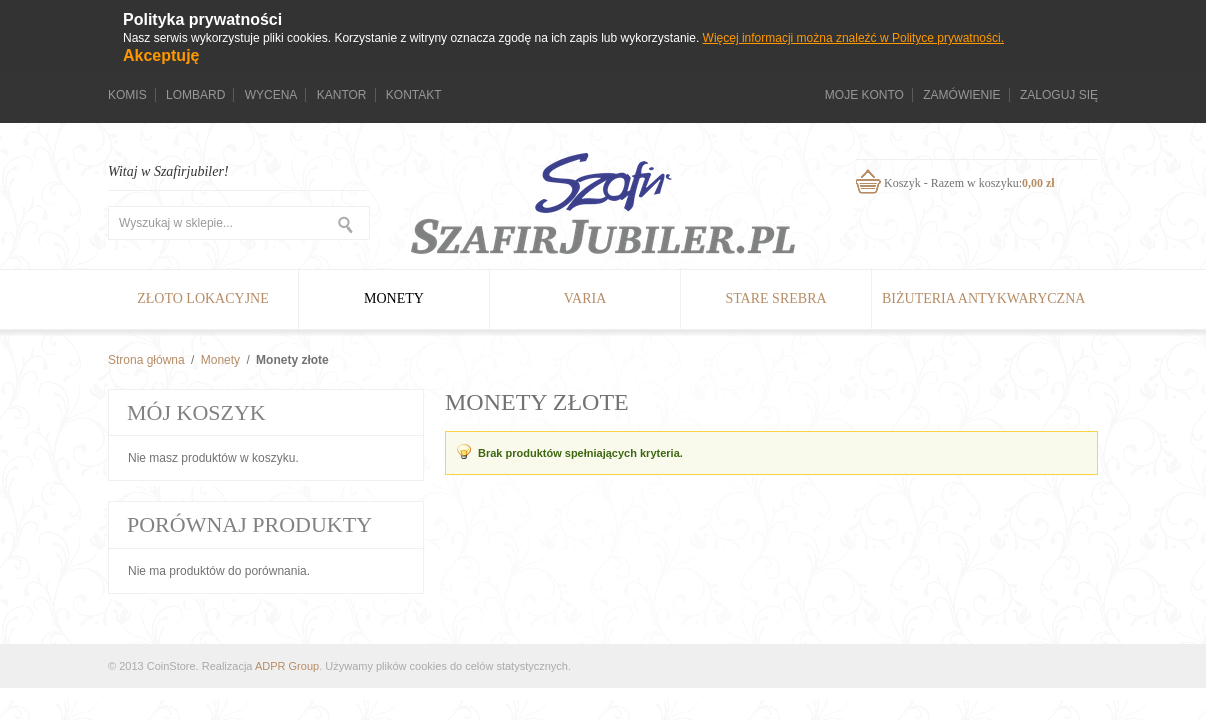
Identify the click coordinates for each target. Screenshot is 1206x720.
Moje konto (864, 95)
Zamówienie (961, 95)
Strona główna (146, 360)
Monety (220, 360)
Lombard (195, 95)
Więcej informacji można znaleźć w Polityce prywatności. (853, 38)
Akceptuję (161, 55)
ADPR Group (287, 666)
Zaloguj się (1059, 95)
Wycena (271, 95)
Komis (127, 95)
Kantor (342, 95)
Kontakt (414, 95)
